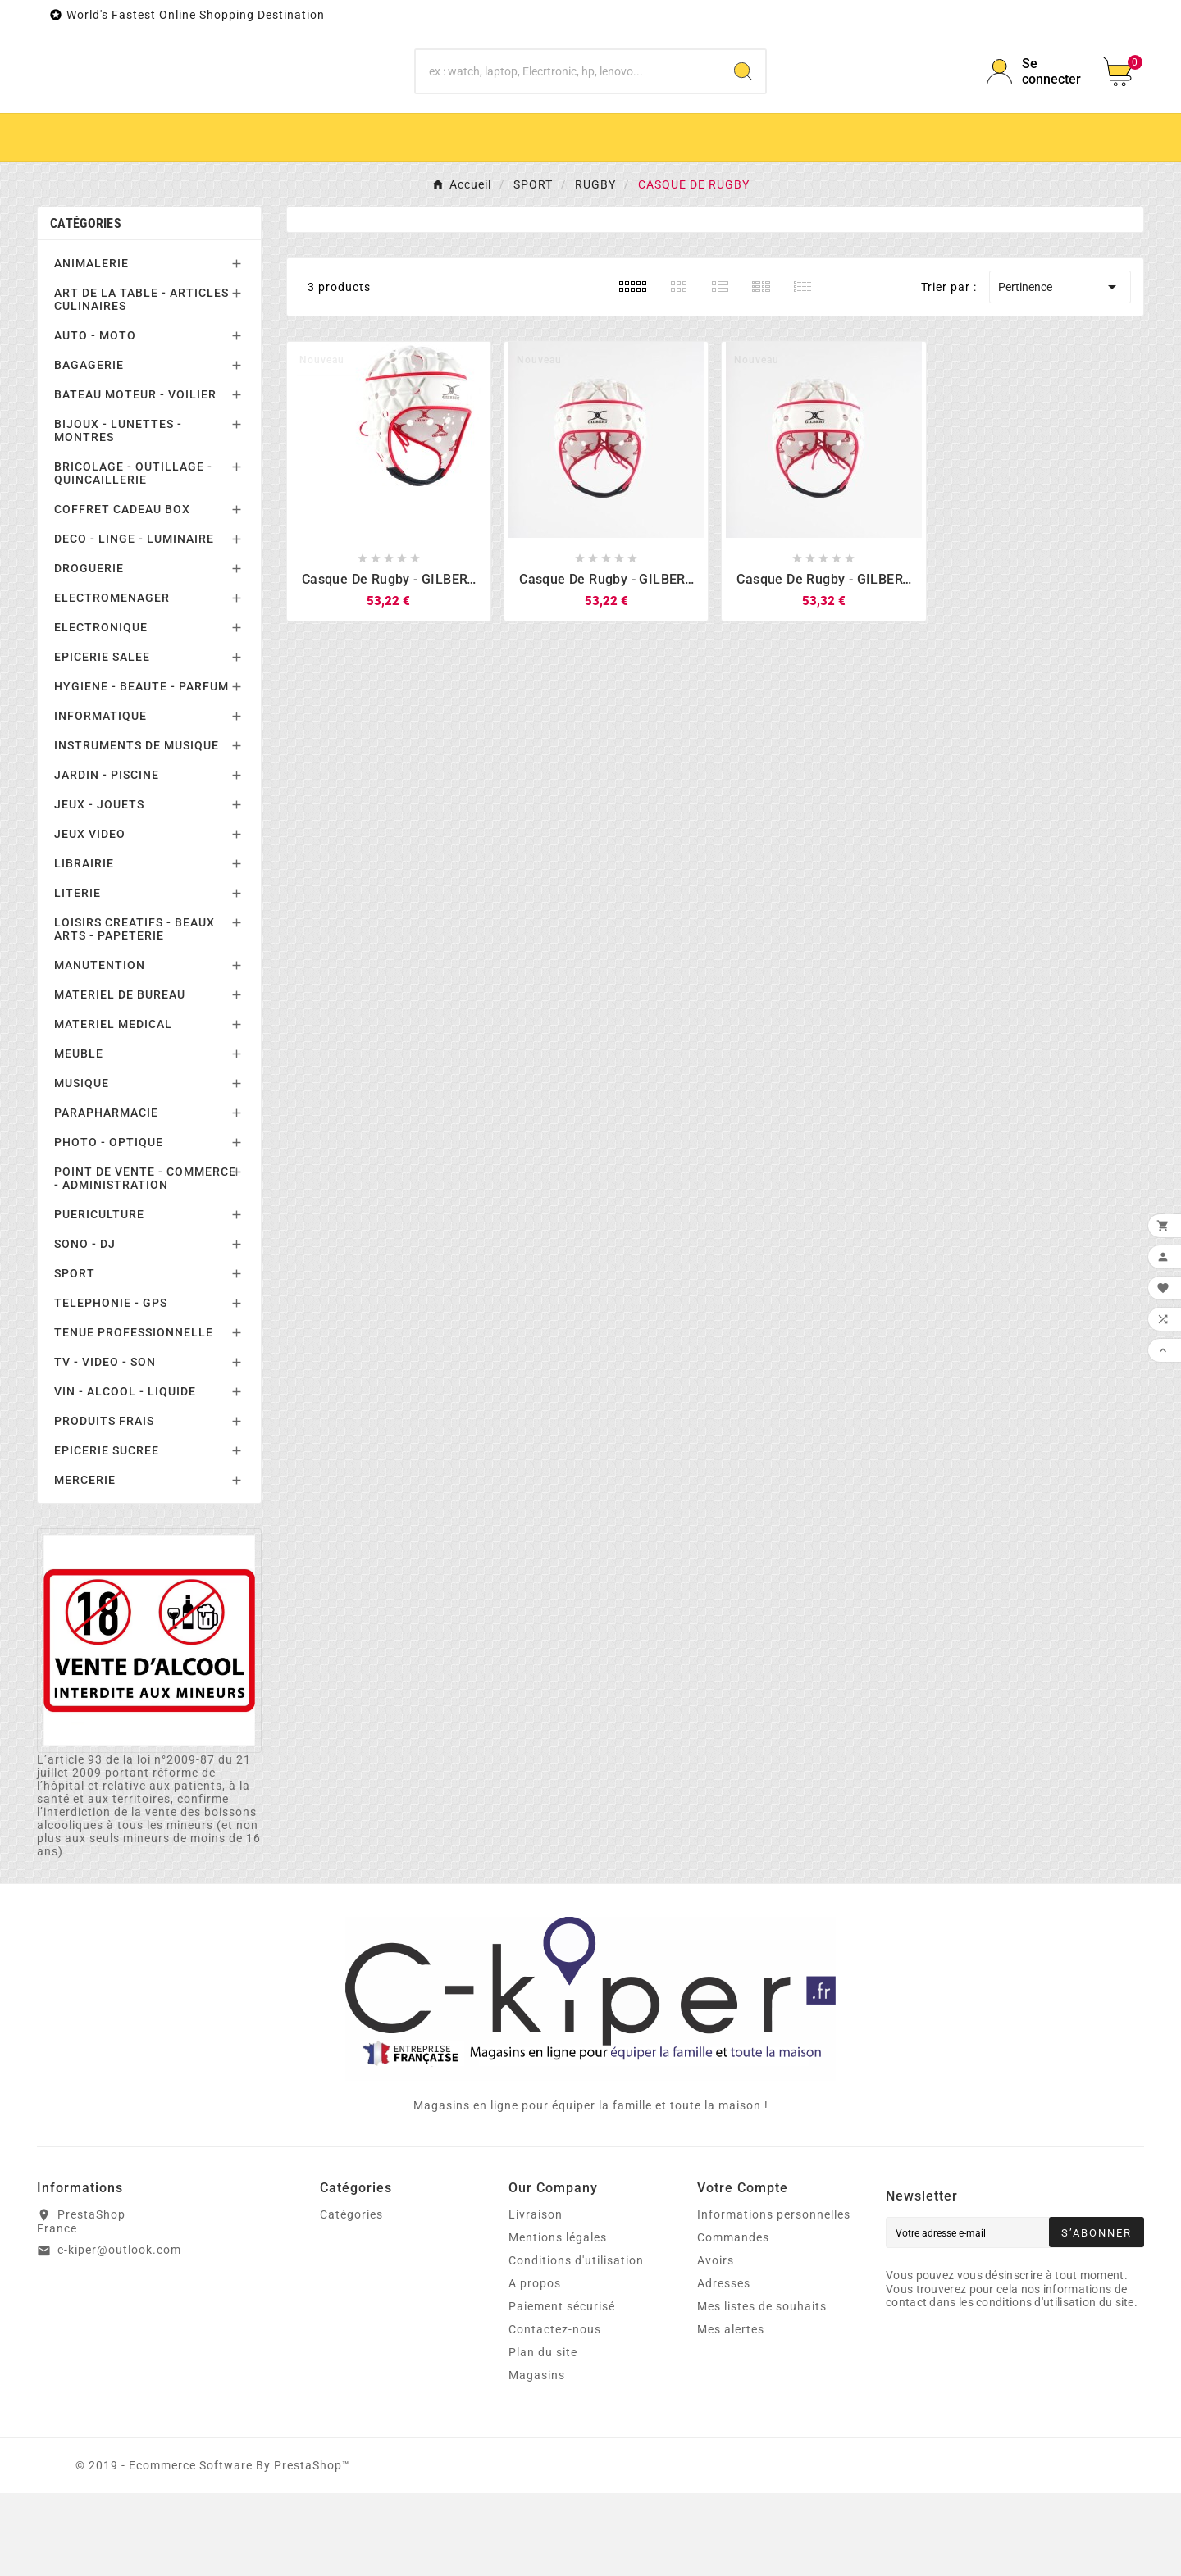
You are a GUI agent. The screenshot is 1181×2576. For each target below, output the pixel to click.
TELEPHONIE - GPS (110, 1386)
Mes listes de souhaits (762, 2389)
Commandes (733, 2320)
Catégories (85, 307)
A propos (534, 2366)
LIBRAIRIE (84, 946)
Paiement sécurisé (561, 2389)
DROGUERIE (89, 651)
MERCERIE (85, 1563)
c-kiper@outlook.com (119, 2333)
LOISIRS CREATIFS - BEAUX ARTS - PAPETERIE (134, 1012)
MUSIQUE (81, 1166)
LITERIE (77, 976)
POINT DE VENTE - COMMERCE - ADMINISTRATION (145, 1262)
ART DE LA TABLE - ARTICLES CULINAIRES (141, 383)
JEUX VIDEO (89, 917)
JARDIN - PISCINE (106, 858)
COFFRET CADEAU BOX (122, 592)
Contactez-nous (554, 2412)
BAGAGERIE (89, 448)
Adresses (723, 2366)
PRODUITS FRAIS (104, 1504)
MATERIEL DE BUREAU (119, 1078)
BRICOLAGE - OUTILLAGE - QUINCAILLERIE (133, 557)
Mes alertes (730, 2412)
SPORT (74, 1356)
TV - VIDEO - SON (105, 1445)
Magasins (536, 2457)
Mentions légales (557, 2320)
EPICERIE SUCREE (106, 1534)
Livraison (535, 2297)
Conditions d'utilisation (576, 2343)
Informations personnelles (773, 2297)
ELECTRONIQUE (101, 710)
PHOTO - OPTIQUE (108, 1225)
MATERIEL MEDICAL (113, 1107)
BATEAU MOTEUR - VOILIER (135, 478)
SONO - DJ (85, 1327)
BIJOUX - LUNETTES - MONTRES (118, 514)
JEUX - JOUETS (99, 887)
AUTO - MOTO (95, 419)
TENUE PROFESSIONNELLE (133, 1415)
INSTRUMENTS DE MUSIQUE (136, 828)
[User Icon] (1035, 113)
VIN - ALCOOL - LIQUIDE (125, 1474)
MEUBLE (78, 1137)
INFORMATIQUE (100, 799)
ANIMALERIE (91, 346)
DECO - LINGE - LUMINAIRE (134, 622)
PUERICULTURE (99, 1297)
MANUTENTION (99, 1048)
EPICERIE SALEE (102, 740)
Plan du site (542, 2435)
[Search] (743, 113)
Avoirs (715, 2343)
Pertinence (1060, 370)
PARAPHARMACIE (106, 1196)
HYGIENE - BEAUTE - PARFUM (141, 769)
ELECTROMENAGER (112, 681)
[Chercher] (568, 113)
